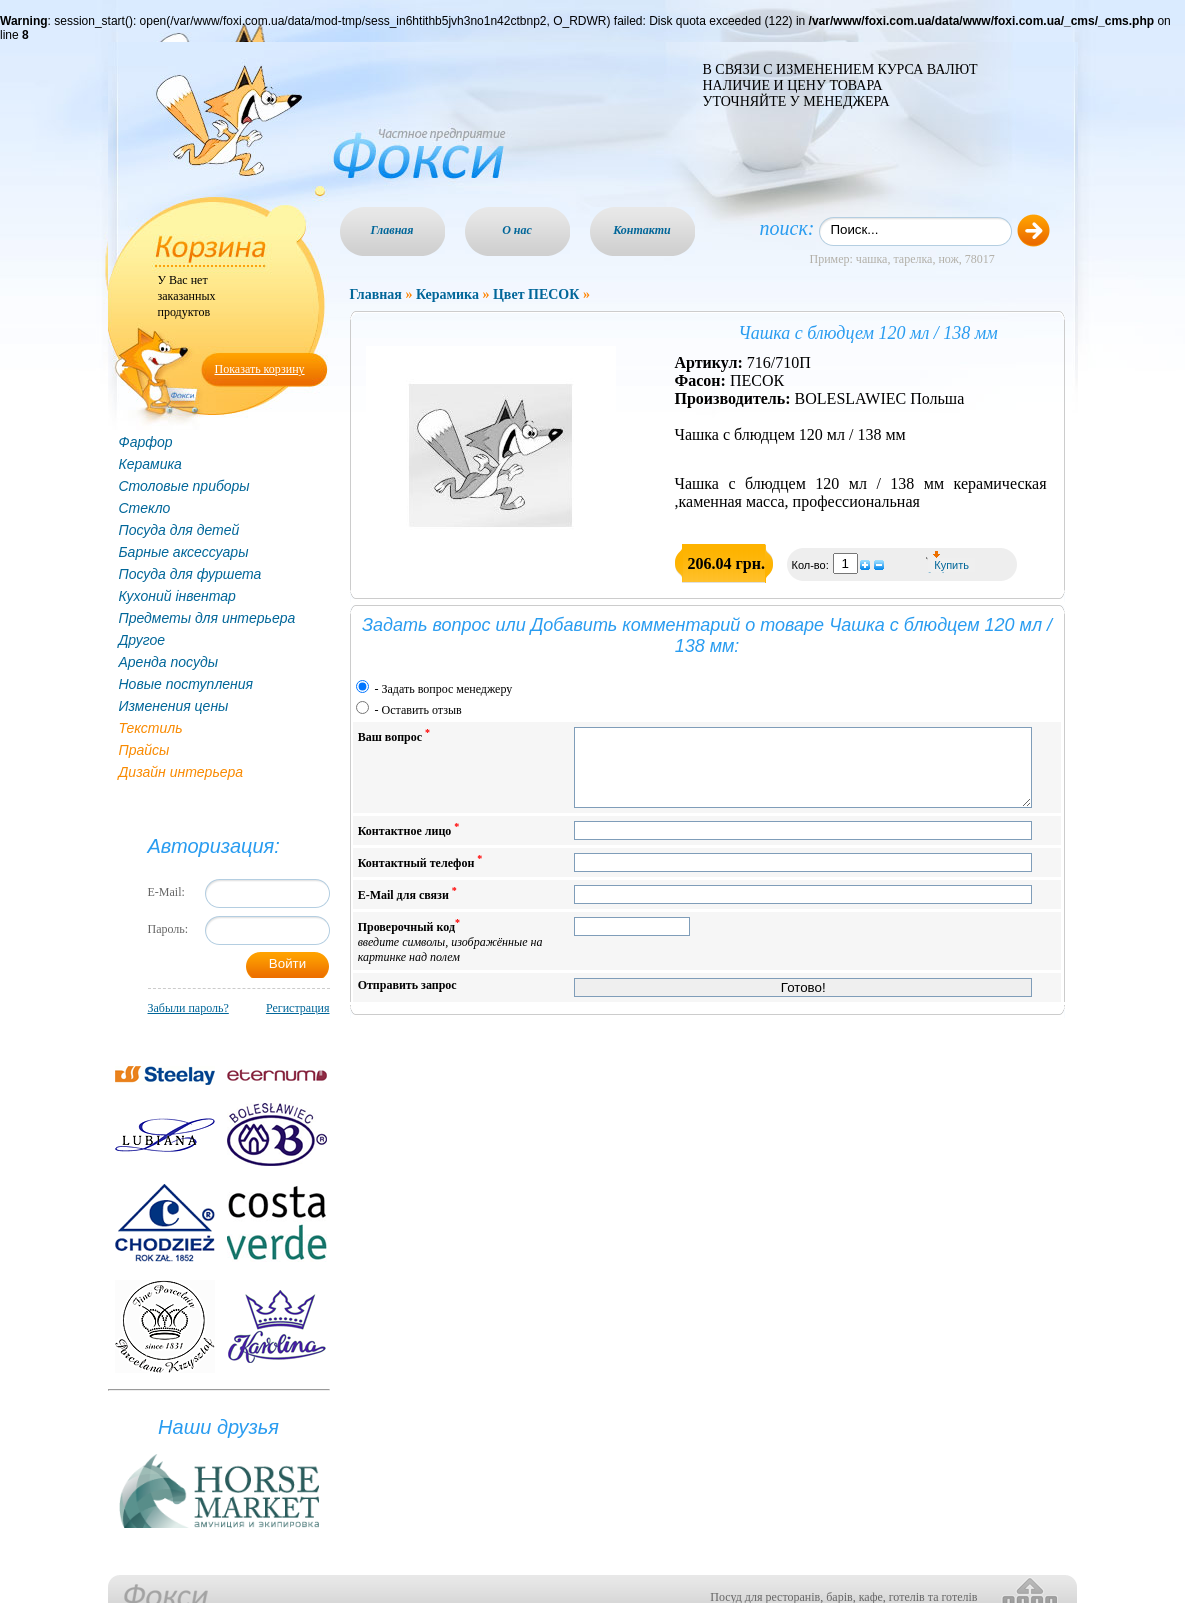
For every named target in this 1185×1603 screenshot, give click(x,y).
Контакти (642, 230)
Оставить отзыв (422, 710)
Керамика (150, 464)
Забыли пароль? (188, 1008)
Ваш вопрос (394, 735)
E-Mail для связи (407, 908)
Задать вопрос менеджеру (447, 689)
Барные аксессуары (184, 552)
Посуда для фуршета (190, 574)
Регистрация (298, 1008)
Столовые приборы (184, 486)
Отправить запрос (407, 1000)
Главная (392, 230)
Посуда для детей (179, 530)
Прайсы (144, 750)
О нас (517, 230)
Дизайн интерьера (181, 772)
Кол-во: (812, 565)
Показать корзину (260, 369)
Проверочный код (450, 955)
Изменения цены (174, 706)
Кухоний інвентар (177, 596)
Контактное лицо (409, 844)
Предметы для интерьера (207, 618)
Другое (142, 640)
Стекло (145, 508)
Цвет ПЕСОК (536, 294)
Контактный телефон (420, 876)
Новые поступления (186, 684)
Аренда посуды (168, 662)
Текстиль (151, 728)
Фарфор (146, 442)
